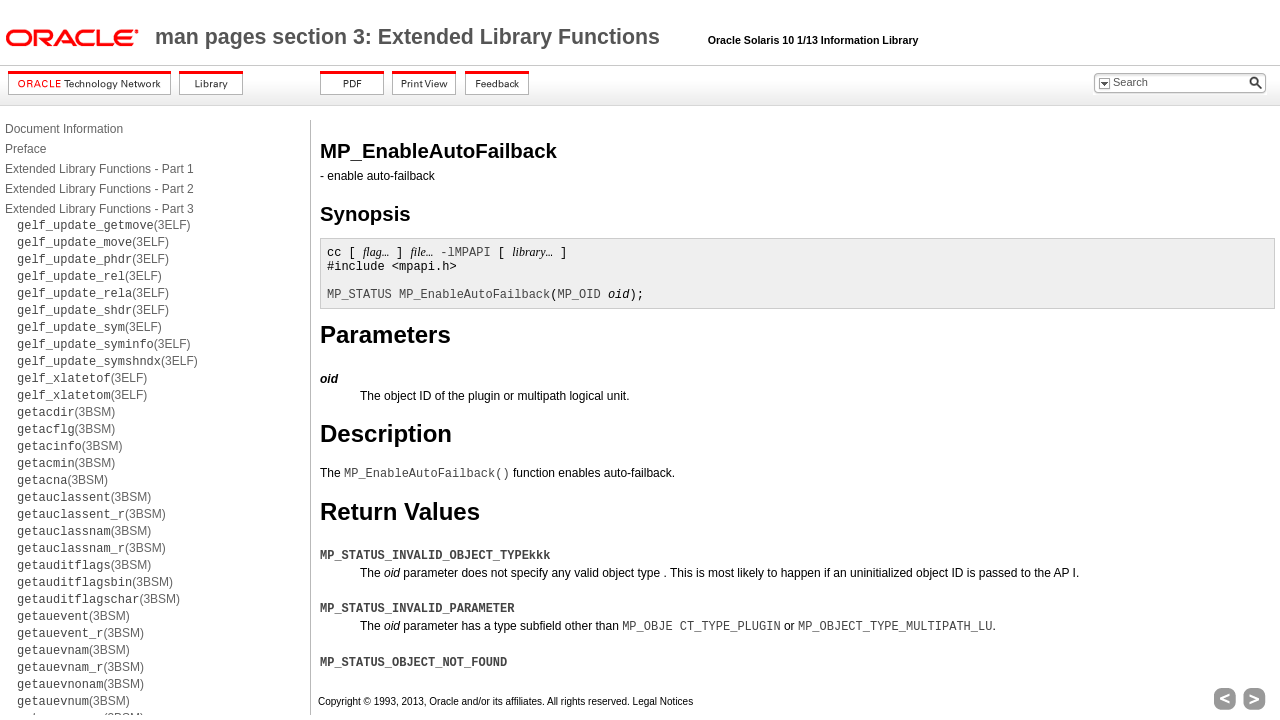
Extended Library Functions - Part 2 (99, 189)
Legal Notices (663, 701)
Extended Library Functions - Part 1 (99, 169)
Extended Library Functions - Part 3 (99, 209)
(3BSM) (66, 412)
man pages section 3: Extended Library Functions (410, 37)
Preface (25, 149)
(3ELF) (104, 225)
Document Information (64, 129)
